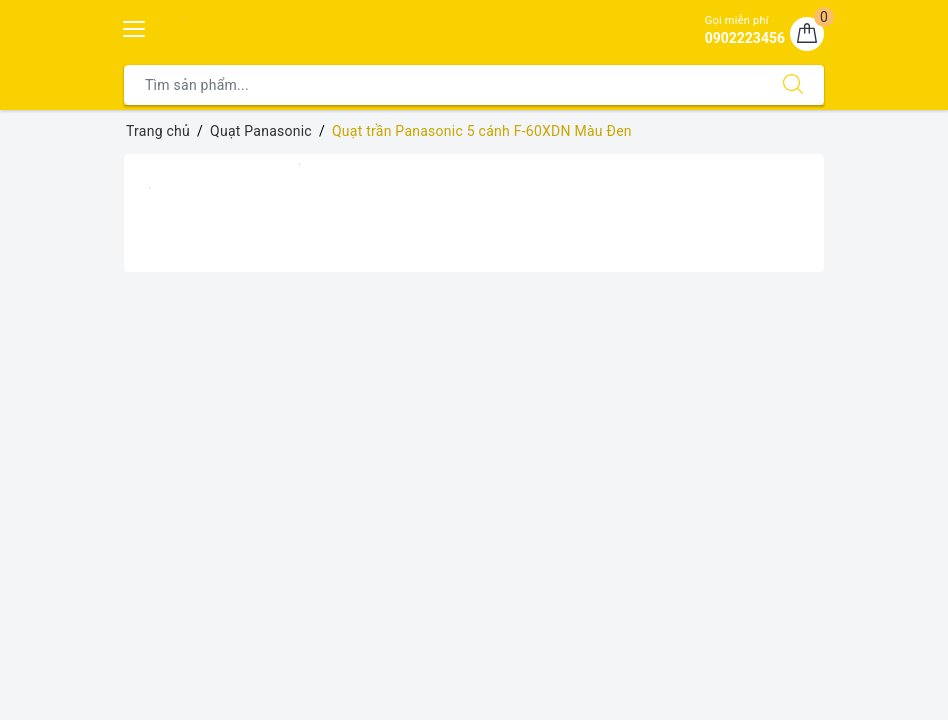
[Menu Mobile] (135, 26)
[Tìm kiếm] (793, 85)
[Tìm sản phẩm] (443, 85)
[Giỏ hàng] (807, 34)
